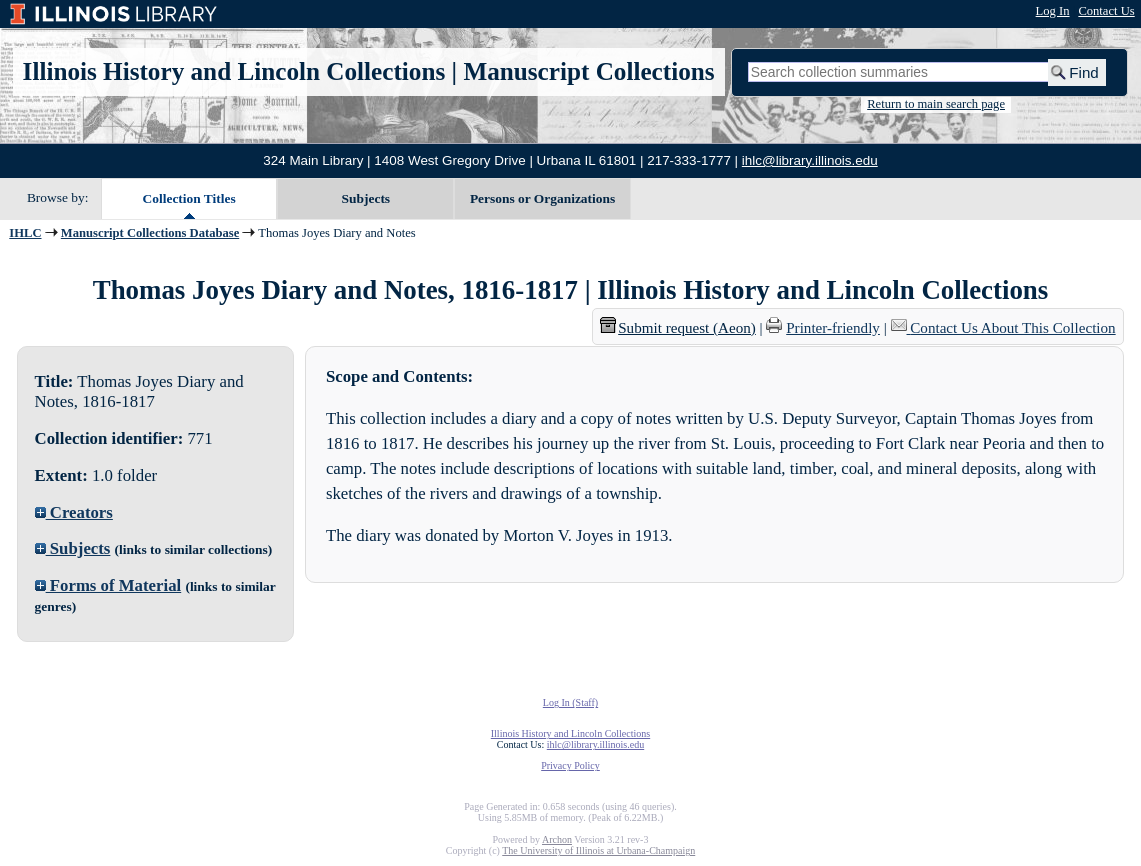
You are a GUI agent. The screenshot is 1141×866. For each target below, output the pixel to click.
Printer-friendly (833, 328)
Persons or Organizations (542, 198)
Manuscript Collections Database (150, 233)
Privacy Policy (570, 765)
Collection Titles (189, 198)
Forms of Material (108, 585)
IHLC (25, 233)
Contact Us (1106, 11)
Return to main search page (936, 104)
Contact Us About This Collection (1012, 328)
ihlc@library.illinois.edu (810, 160)
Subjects (366, 198)
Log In (1053, 11)
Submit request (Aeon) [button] (678, 328)
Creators (74, 512)
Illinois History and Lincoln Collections (234, 71)
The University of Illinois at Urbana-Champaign (598, 850)
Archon (557, 839)
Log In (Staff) (570, 702)
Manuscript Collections (588, 71)
